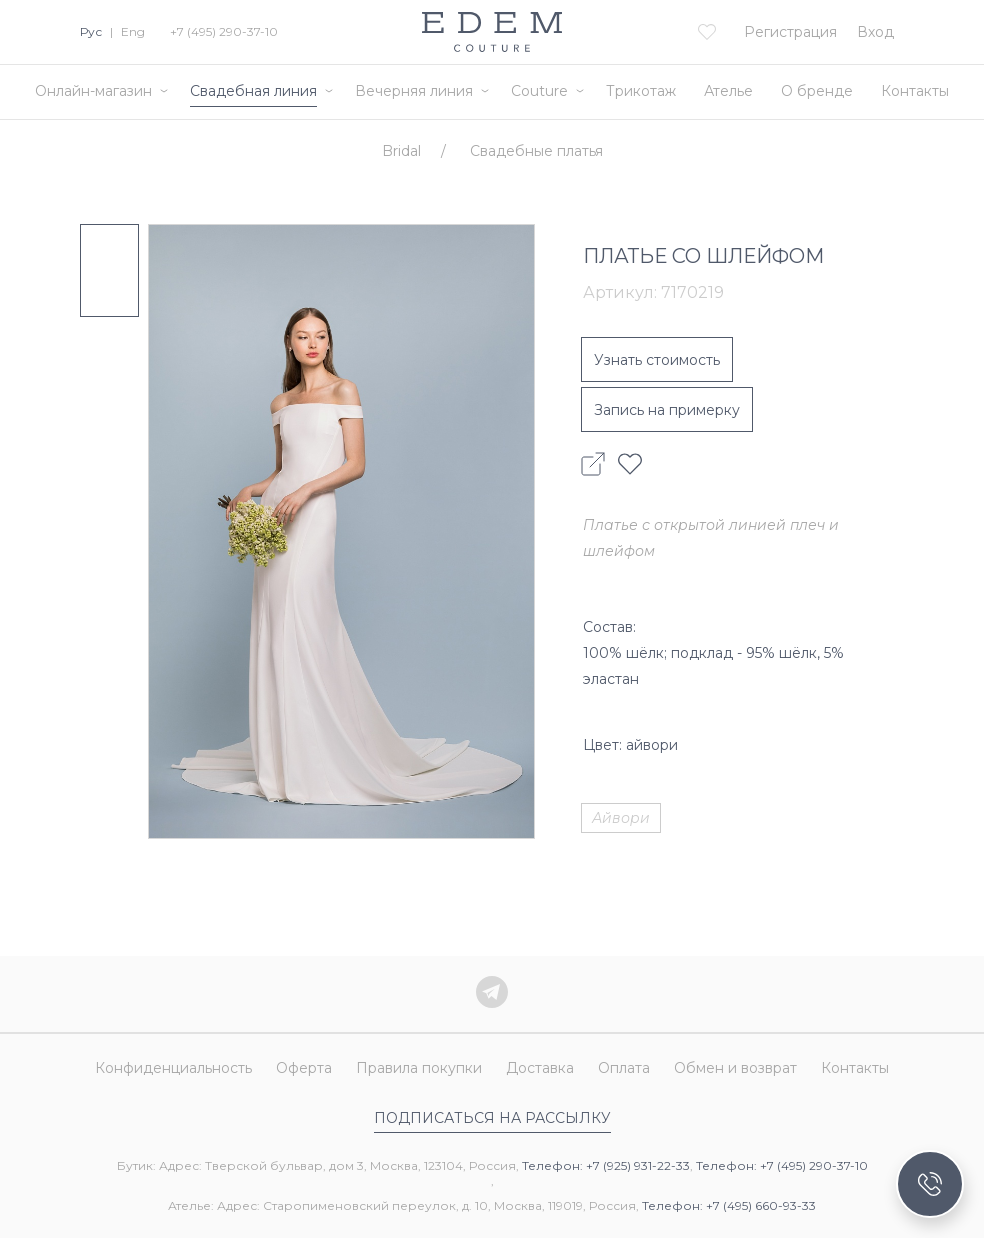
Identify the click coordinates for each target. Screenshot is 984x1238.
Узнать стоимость (657, 360)
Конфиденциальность (173, 1069)
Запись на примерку (667, 410)
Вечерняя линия (414, 91)
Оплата (624, 1069)
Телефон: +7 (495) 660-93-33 (729, 1205)
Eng (133, 31)
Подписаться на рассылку (492, 1118)
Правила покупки (419, 1069)
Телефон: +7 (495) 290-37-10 (782, 1165)
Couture (539, 91)
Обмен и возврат (735, 1069)
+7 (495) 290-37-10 (224, 31)
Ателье (728, 91)
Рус (91, 31)
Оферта (304, 1069)
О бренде (817, 91)
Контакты (915, 91)
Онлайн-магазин (93, 91)
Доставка (540, 1069)
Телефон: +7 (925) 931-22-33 (606, 1165)
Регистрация (790, 32)
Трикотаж (641, 91)
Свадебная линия (253, 91)
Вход (875, 32)
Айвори (621, 818)
